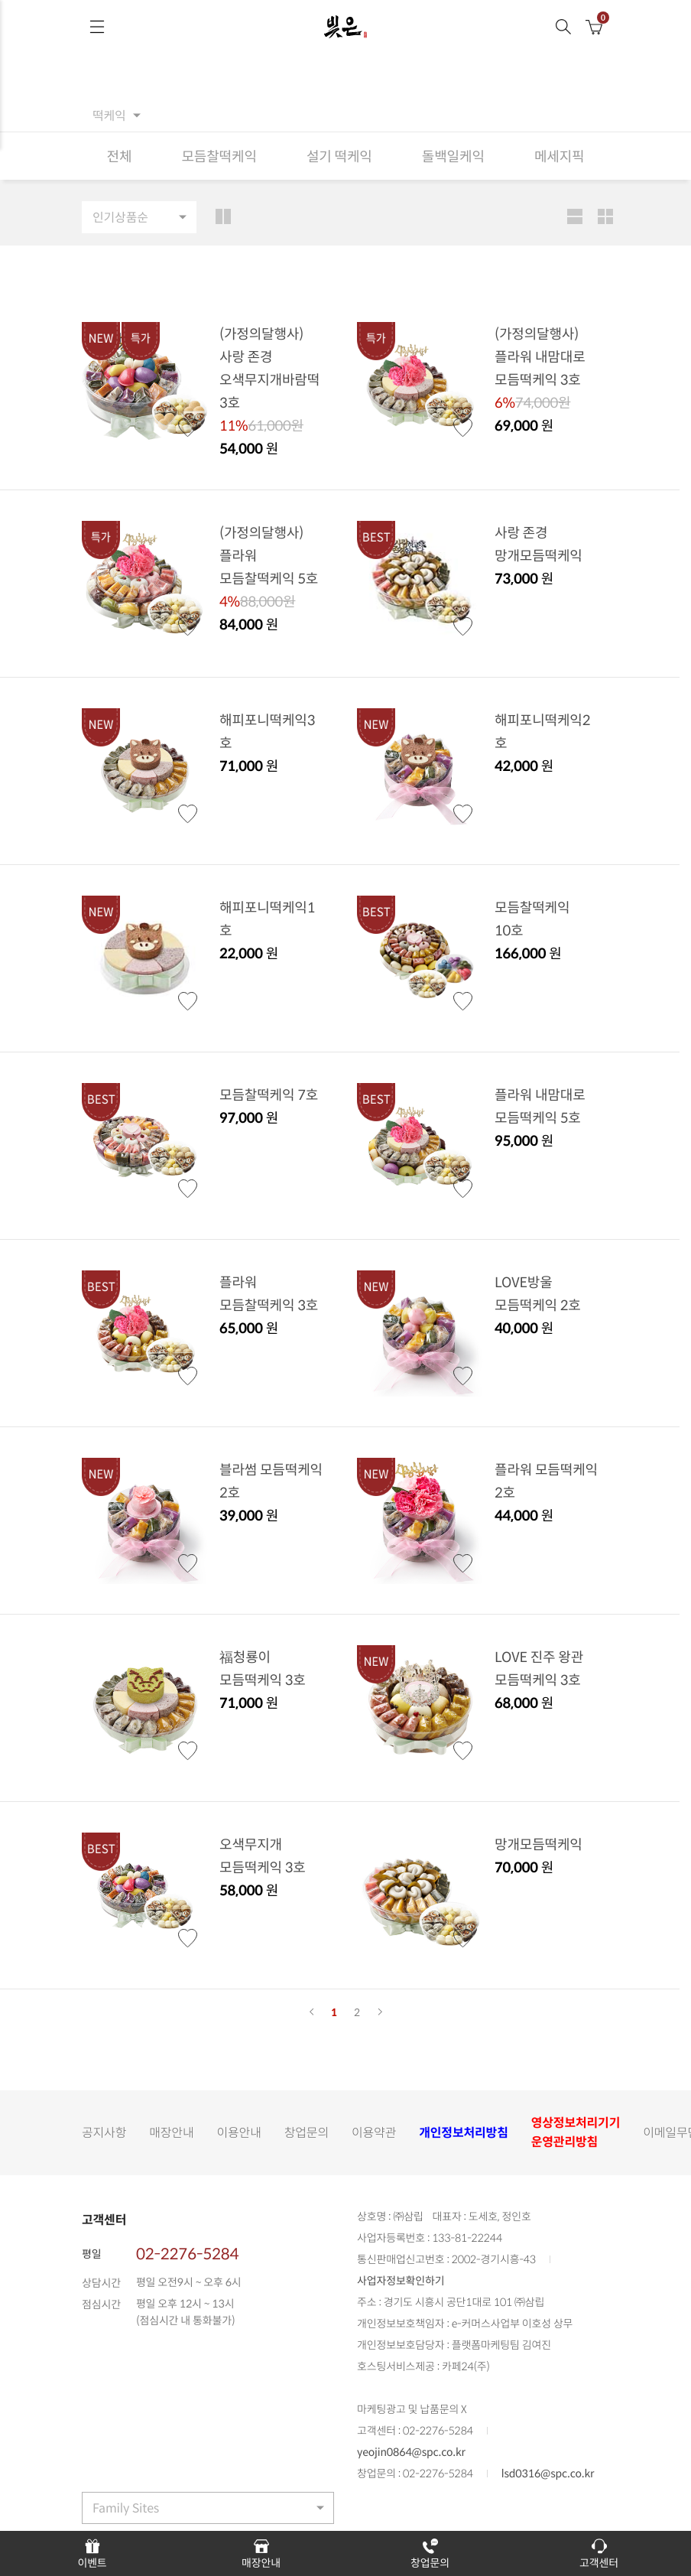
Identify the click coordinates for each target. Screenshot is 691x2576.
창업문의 (306, 2132)
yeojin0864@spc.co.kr (411, 2452)
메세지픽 (559, 155)
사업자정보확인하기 (400, 2280)
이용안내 (239, 2132)
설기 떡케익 (339, 155)
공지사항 (104, 2132)
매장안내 (171, 2132)
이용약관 (374, 2132)
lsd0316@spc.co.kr (548, 2473)
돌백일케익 (453, 155)
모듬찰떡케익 (218, 155)
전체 (119, 155)
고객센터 (598, 2553)
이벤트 (91, 2553)
